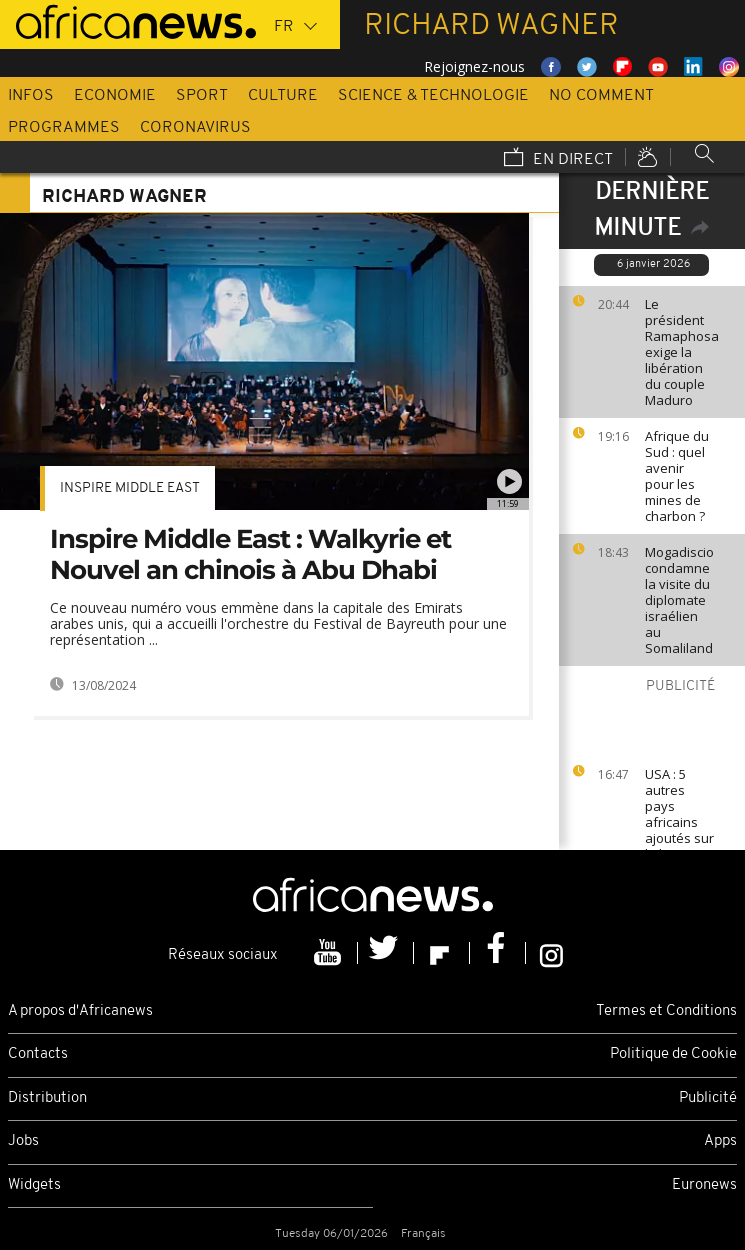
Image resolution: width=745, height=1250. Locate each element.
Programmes (64, 128)
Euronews (704, 1185)
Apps (720, 1141)
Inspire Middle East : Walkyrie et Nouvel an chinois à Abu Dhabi (250, 554)
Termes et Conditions (666, 1011)
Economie (115, 96)
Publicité (708, 1098)
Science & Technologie (433, 96)
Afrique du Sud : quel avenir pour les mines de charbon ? (677, 476)
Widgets (34, 1185)
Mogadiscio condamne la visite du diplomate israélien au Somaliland (679, 600)
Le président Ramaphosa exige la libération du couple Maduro (682, 352)
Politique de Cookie (673, 1054)
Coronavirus (195, 128)
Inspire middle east (130, 488)
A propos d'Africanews (80, 1011)
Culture (283, 96)
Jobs (23, 1141)
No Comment (601, 96)
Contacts (38, 1054)
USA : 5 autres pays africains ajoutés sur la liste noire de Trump (679, 830)
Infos (31, 96)
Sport (202, 96)
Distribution (47, 1098)
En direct (558, 159)
